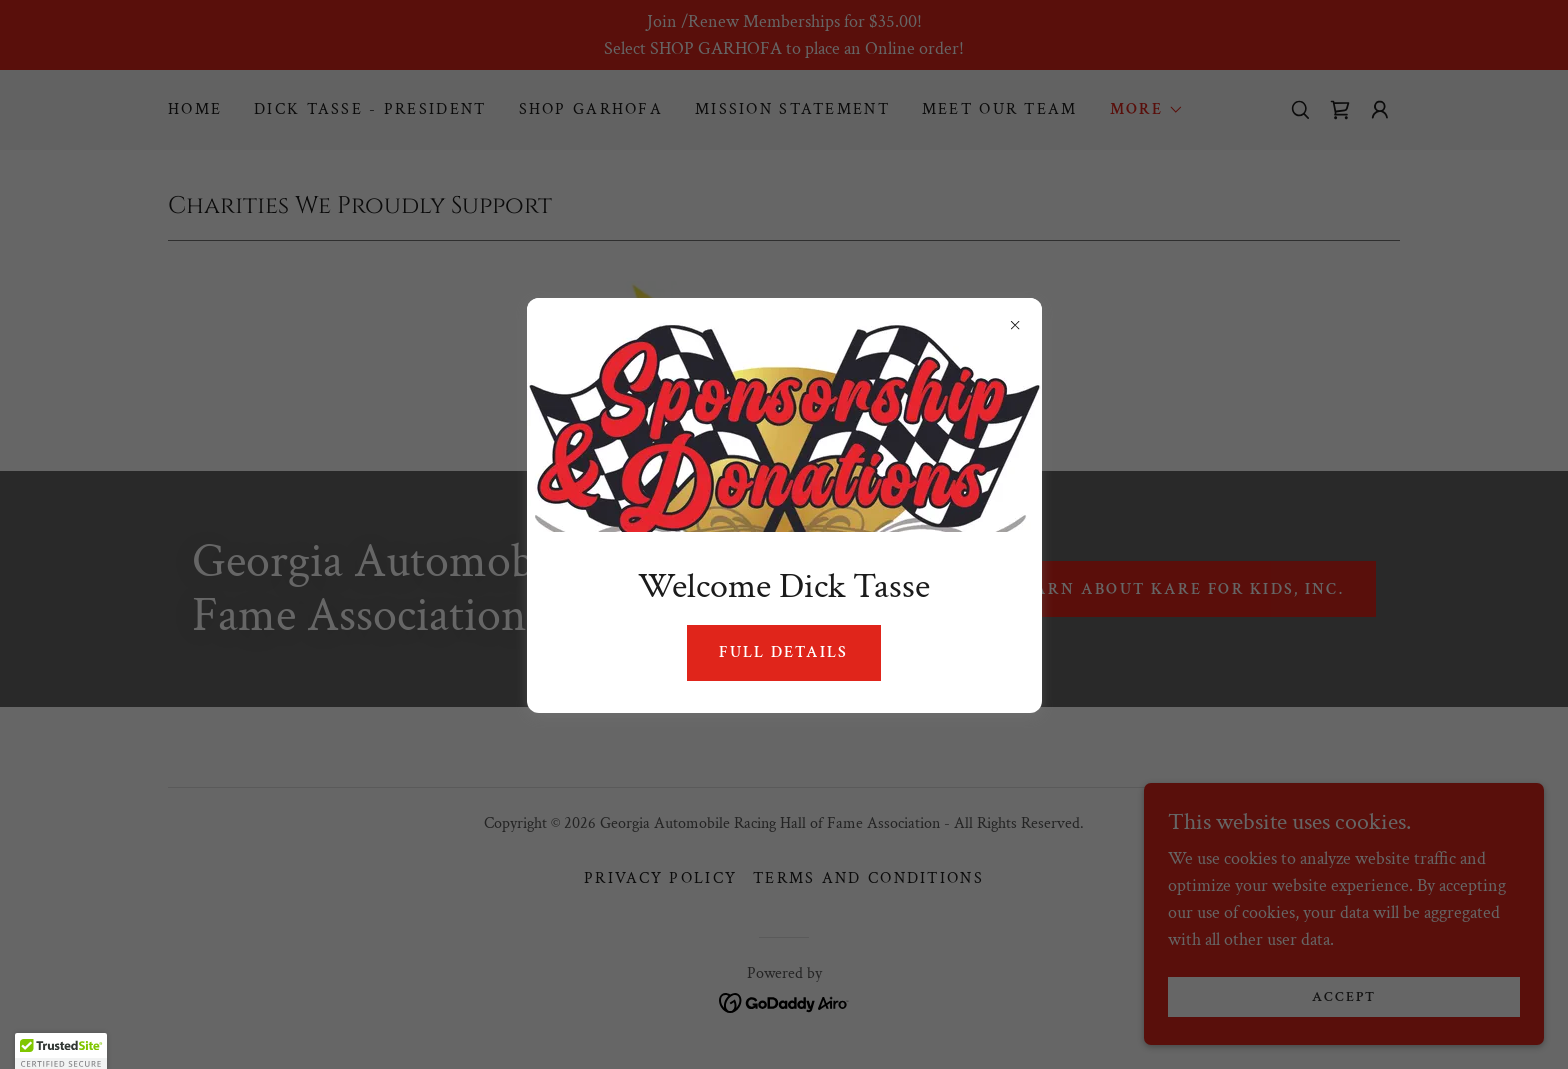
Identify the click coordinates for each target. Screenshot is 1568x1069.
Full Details (783, 652)
